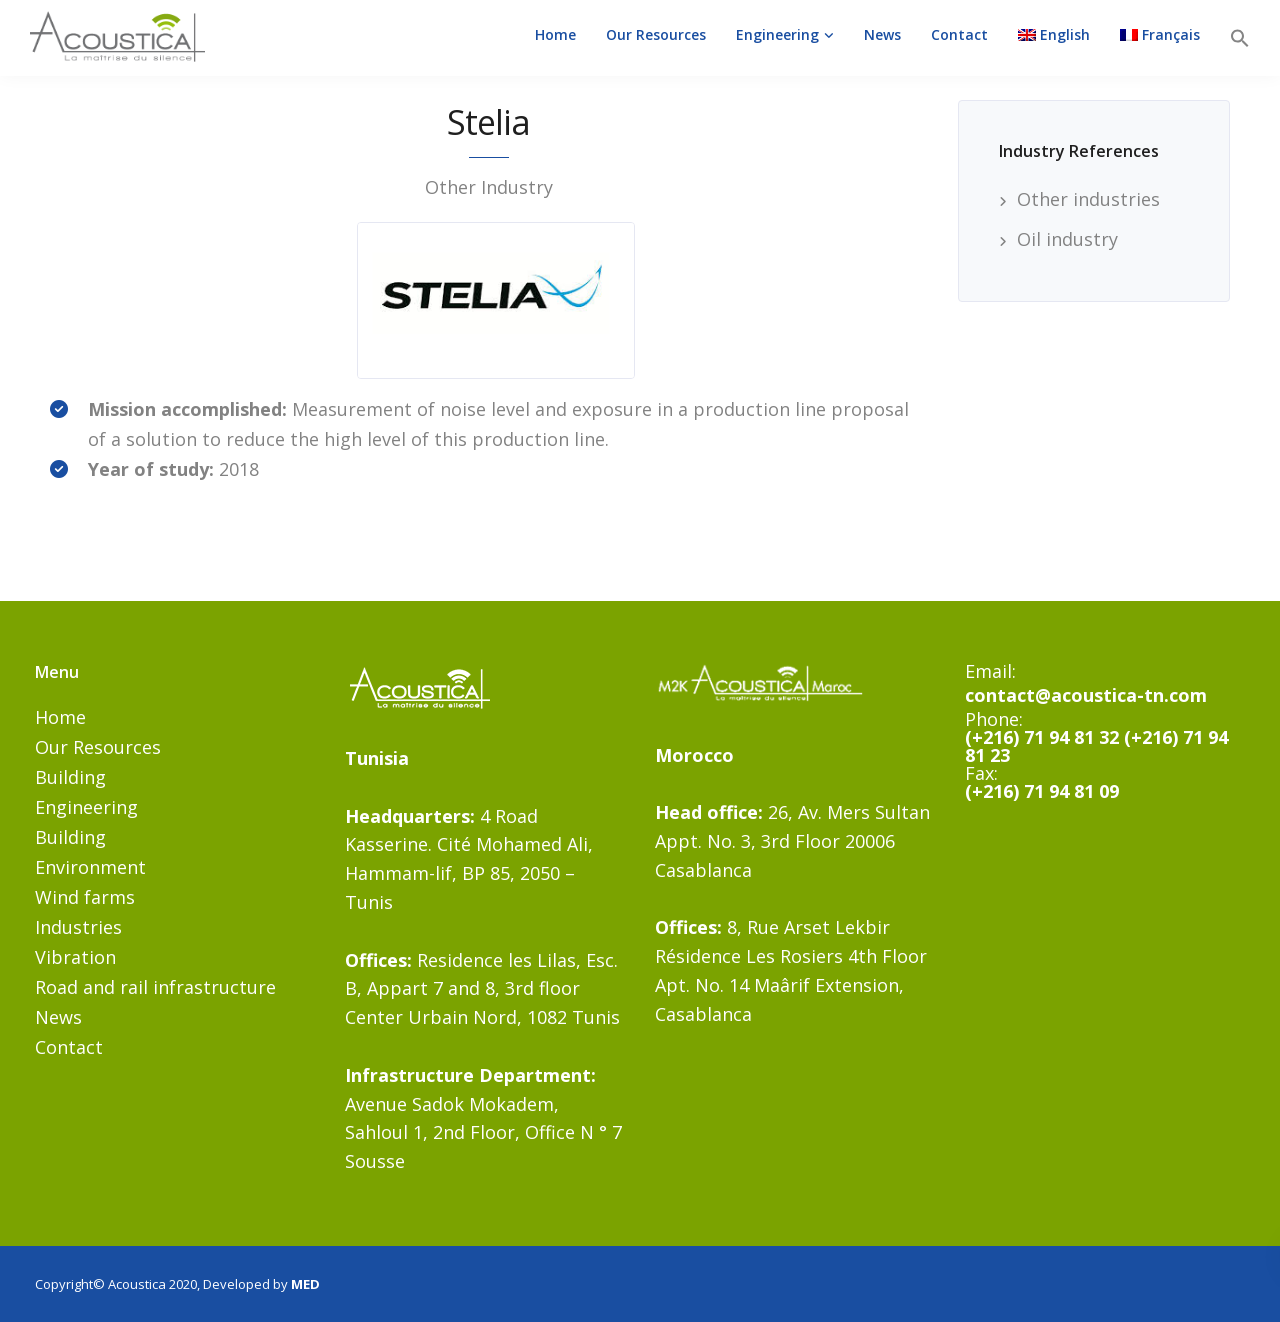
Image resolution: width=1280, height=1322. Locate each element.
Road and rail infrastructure (155, 987)
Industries (78, 927)
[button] (1240, 38)
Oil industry (1067, 239)
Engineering (777, 34)
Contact (959, 34)
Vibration (75, 957)
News (882, 34)
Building (70, 777)
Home (555, 34)
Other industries (1088, 199)
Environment (90, 867)
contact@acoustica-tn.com (1086, 695)
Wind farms (85, 897)
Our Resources (656, 34)
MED (305, 1284)
